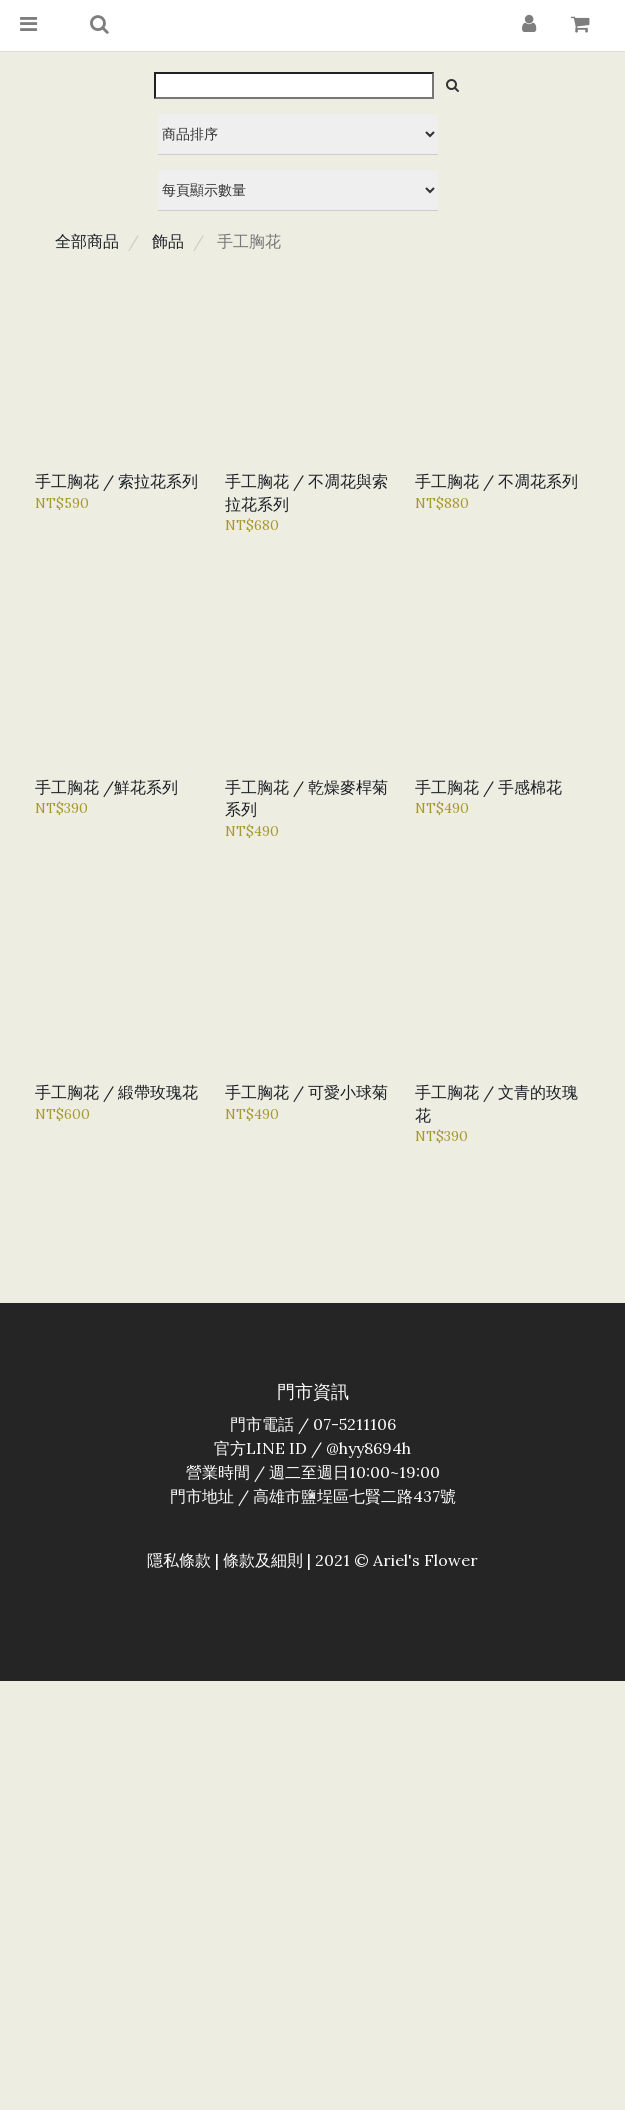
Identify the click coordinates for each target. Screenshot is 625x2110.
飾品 (168, 241)
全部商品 (87, 241)
